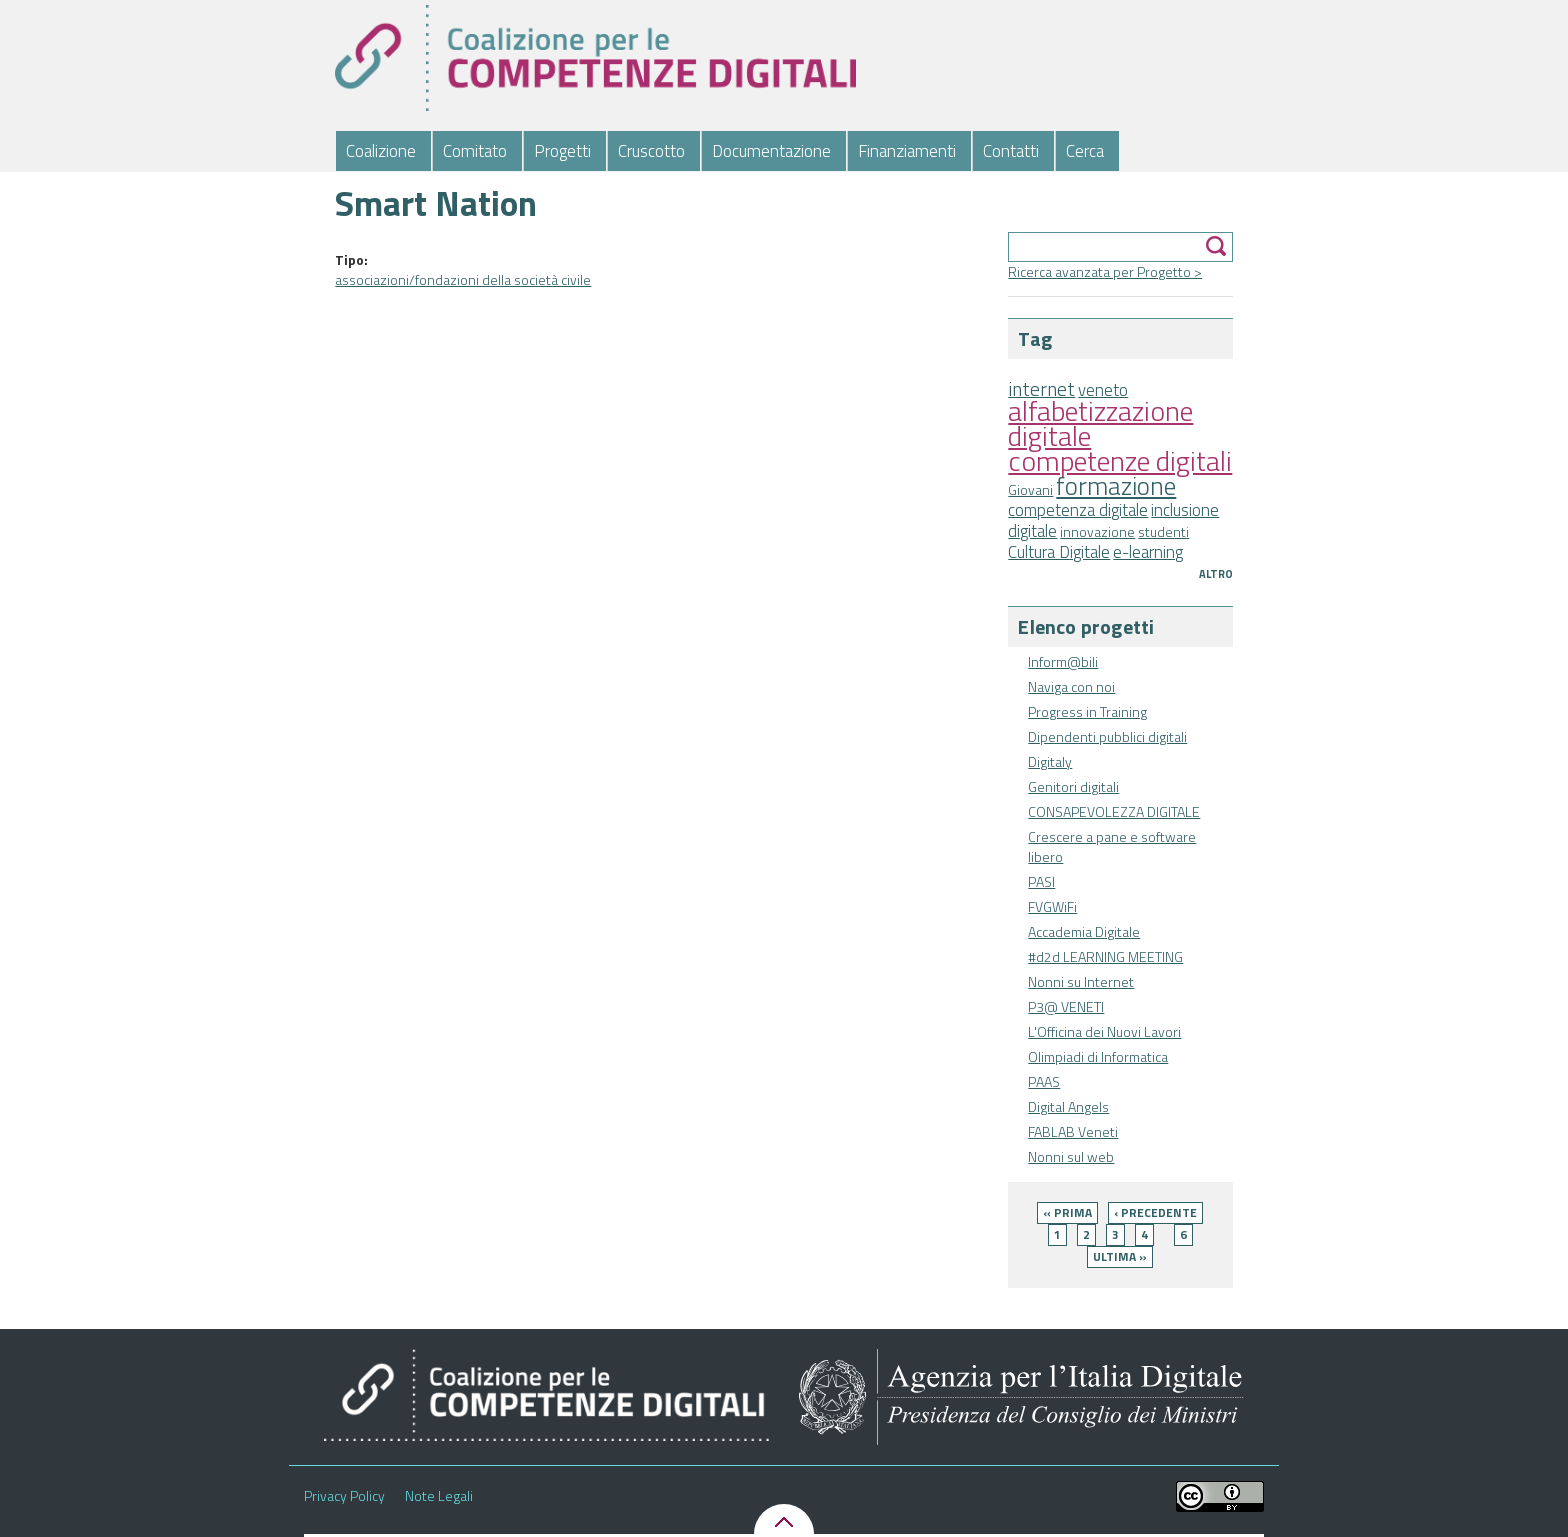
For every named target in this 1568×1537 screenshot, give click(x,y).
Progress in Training (1087, 711)
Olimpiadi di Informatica (1098, 1056)
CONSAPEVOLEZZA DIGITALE (1114, 811)
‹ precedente (1155, 1212)
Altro (1216, 574)
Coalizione (381, 151)
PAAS (1044, 1081)
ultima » (1120, 1256)
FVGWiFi (1052, 906)
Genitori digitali (1073, 786)
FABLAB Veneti (1073, 1131)
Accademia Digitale (1084, 931)
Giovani (1030, 489)
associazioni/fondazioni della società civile (463, 279)
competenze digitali (1120, 460)
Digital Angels (1068, 1106)
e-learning (1148, 552)
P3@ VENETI (1066, 1006)
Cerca (1085, 151)
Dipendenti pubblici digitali (1107, 736)
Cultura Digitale (1059, 552)
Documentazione (771, 151)
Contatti (1011, 151)
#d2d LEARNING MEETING (1105, 956)
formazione (1116, 485)
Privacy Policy (344, 1496)
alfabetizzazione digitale (1100, 423)
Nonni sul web (1071, 1156)
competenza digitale (1078, 510)
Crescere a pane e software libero (1112, 846)
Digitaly (1050, 761)
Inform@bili (1063, 661)
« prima (1067, 1212)
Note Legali (439, 1496)
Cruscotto (651, 151)
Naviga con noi (1071, 686)
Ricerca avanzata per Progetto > (1105, 271)
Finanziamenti (907, 151)
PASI (1041, 881)
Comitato (475, 151)
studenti (1163, 531)
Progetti (562, 151)
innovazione (1097, 531)
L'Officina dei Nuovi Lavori (1104, 1031)
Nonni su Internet (1081, 981)
